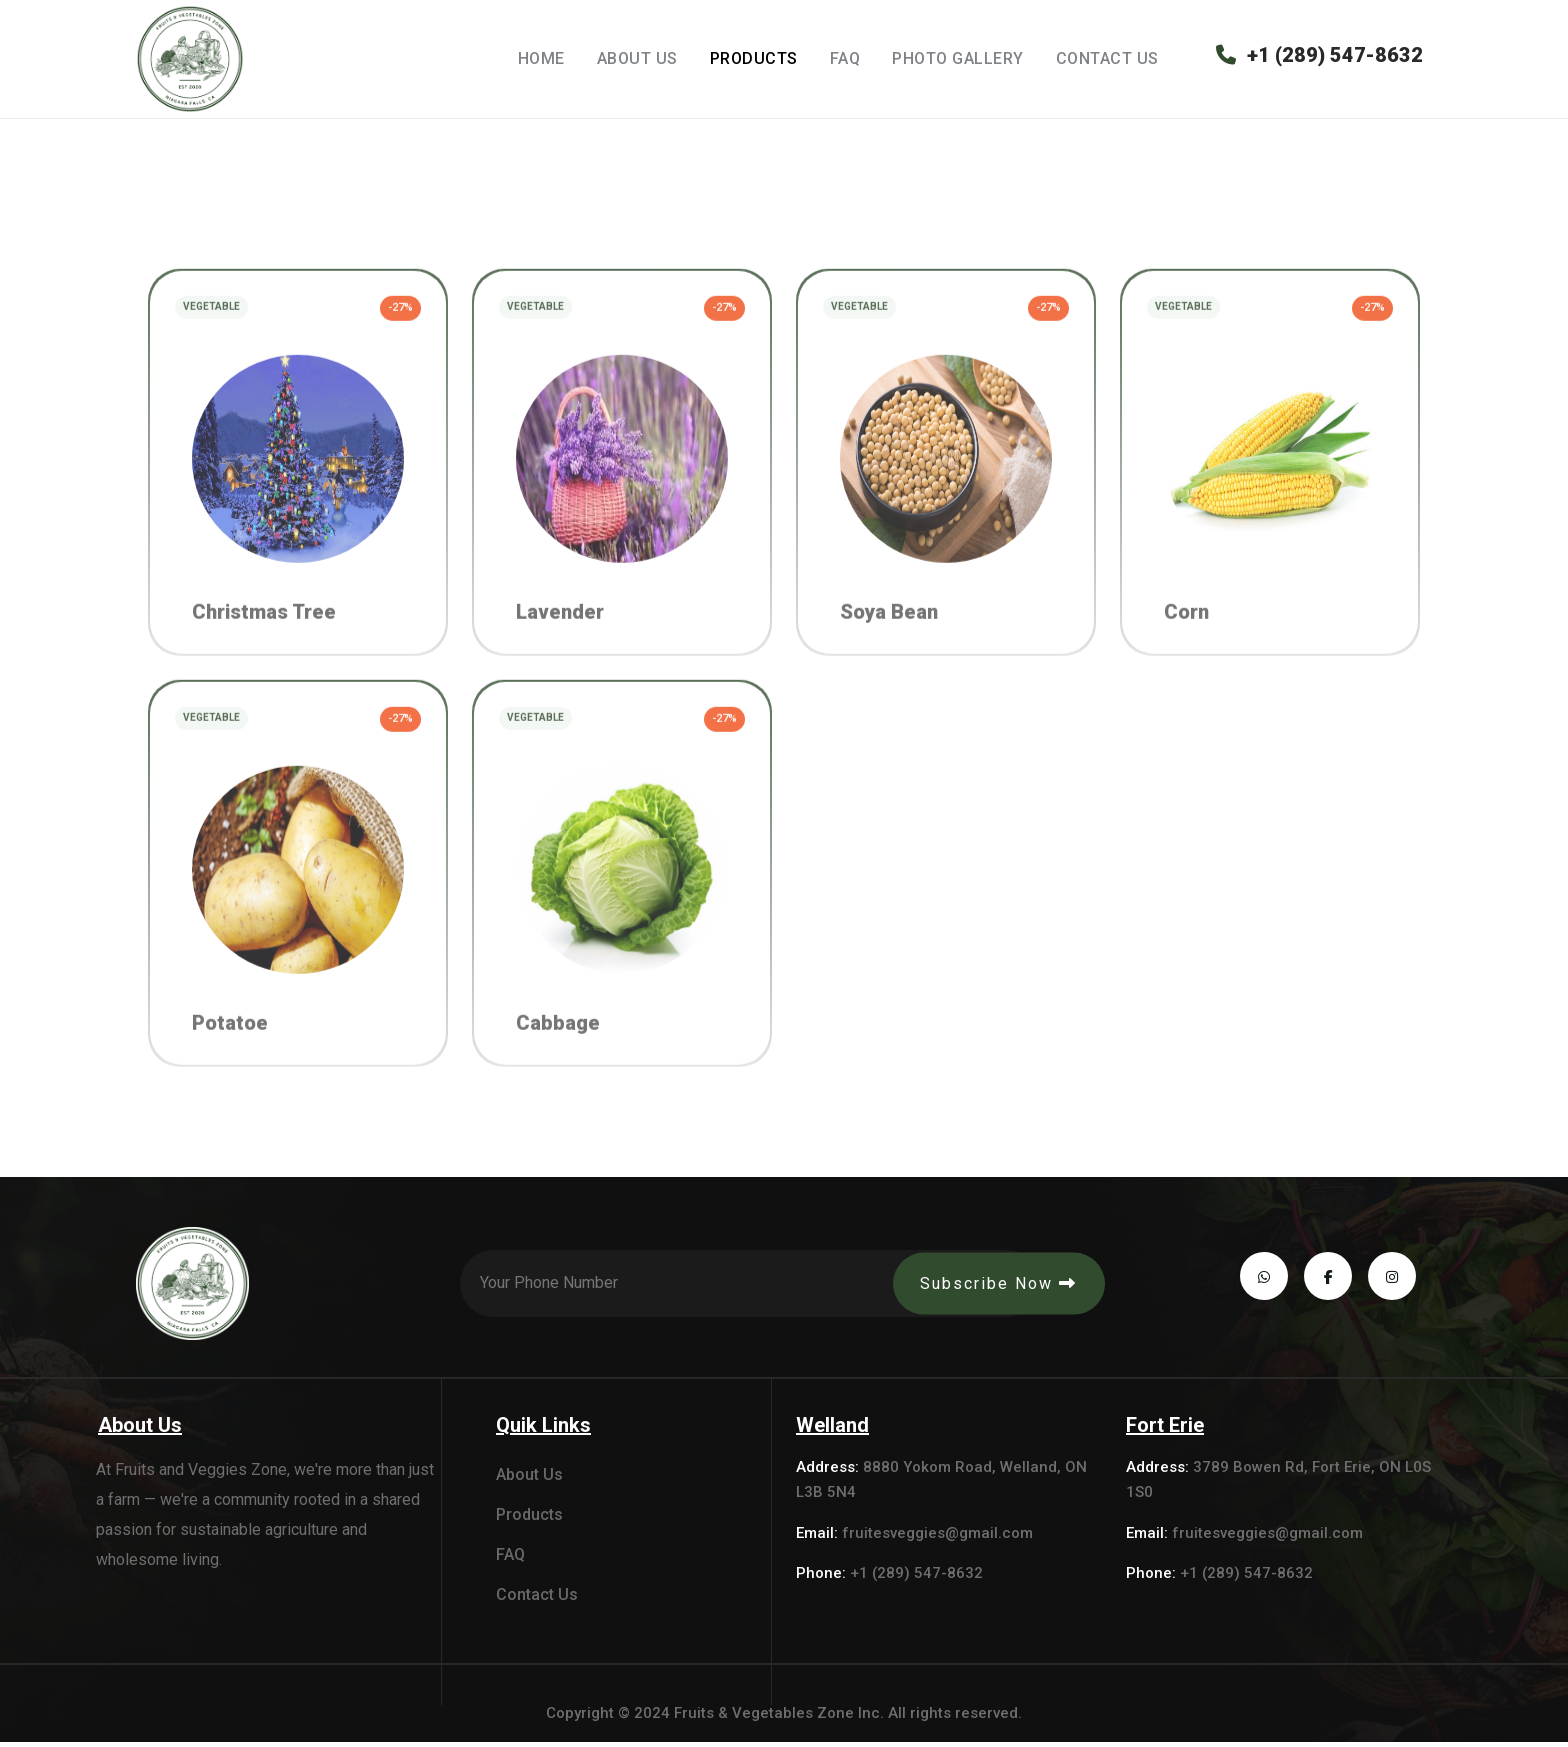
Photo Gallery (958, 58)
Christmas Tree (264, 632)
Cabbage (558, 1046)
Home (541, 58)
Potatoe (230, 1046)
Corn (1186, 632)
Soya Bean (889, 632)
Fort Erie (1165, 1430)
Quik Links (543, 1430)
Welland (832, 1430)
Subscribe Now (996, 1288)
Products (754, 58)
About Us (637, 58)
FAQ (845, 58)
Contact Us (1107, 58)
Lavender (560, 632)
